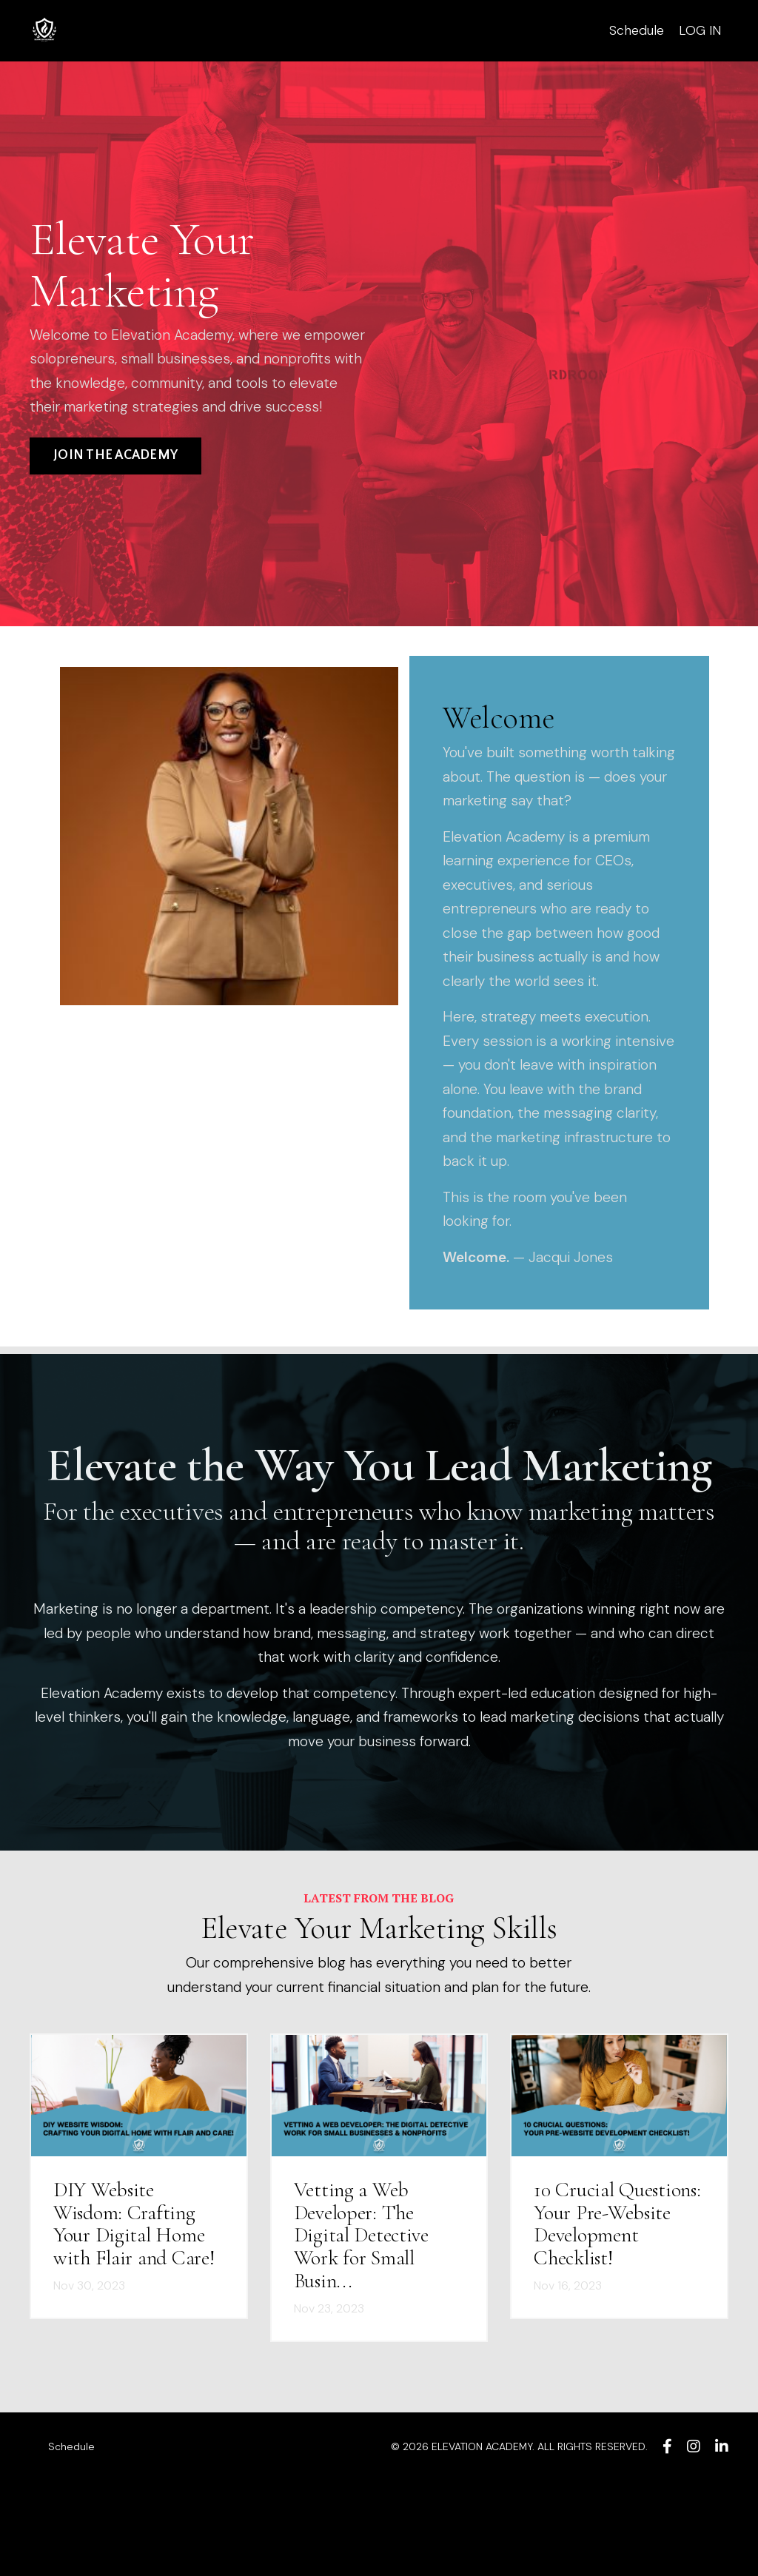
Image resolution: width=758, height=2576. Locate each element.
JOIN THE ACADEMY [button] (115, 484)
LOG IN (699, 30)
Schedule (635, 30)
